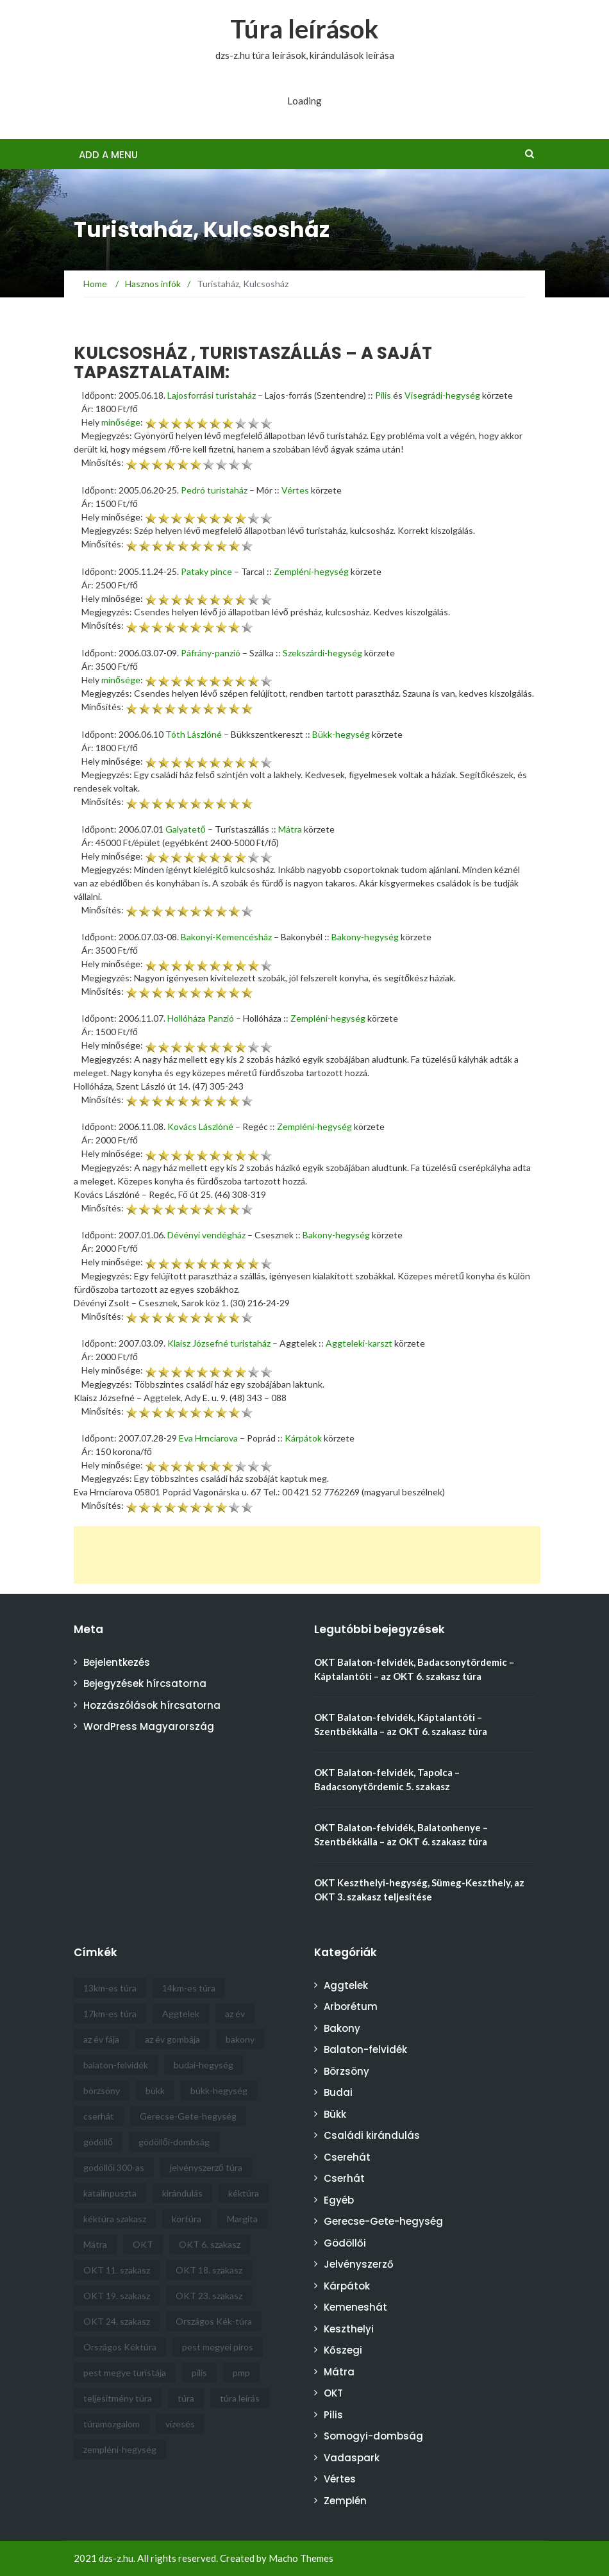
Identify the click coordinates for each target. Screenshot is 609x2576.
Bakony (342, 2028)
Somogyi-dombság (373, 2436)
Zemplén (345, 2500)
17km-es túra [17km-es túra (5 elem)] (110, 2013)
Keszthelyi (349, 2329)
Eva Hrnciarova (208, 1438)
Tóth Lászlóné (193, 734)
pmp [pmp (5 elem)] (241, 2372)
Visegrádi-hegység (442, 395)
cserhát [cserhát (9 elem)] (98, 2116)
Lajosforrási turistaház (211, 395)
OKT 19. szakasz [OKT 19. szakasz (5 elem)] (116, 2295)
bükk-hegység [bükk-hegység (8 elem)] (218, 2090)
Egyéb (339, 2200)
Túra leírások (304, 28)
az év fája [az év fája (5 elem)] (101, 2039)
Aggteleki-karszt (359, 1343)
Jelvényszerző (359, 2264)
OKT (333, 2393)
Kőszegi (343, 2350)
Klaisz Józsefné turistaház (219, 1343)
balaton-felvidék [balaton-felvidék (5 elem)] (115, 2064)
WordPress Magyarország (148, 1726)
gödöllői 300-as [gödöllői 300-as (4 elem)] (113, 2167)
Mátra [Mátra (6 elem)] (95, 2244)
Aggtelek (346, 1985)
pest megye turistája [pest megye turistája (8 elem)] (124, 2372)
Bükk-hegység (341, 734)
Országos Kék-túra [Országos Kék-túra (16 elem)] (214, 2321)
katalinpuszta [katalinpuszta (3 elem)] (110, 2193)
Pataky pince (206, 571)
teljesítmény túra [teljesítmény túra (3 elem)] (117, 2398)
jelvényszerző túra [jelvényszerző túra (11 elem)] (206, 2167)
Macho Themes (301, 2558)
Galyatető (185, 829)
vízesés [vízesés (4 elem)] (180, 2423)
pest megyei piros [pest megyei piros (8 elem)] (217, 2346)
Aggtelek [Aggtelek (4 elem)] (180, 2013)
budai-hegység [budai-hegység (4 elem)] (203, 2064)
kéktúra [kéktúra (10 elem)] (243, 2193)
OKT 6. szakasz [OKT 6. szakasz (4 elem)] (209, 2244)
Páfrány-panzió (210, 652)
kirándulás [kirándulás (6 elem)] (182, 2193)
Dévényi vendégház (206, 1234)
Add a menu (108, 155)
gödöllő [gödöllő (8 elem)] (98, 2141)
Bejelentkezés (116, 1662)
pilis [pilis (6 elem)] (199, 2372)
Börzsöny (346, 2071)
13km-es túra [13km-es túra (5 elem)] (110, 1987)
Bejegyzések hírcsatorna (144, 1683)
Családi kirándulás (372, 2135)
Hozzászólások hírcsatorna (152, 1705)
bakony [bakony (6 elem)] (240, 2039)
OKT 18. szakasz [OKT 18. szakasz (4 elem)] (209, 2269)
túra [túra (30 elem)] (186, 2398)
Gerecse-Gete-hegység (383, 2221)
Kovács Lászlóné (200, 1126)
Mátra (290, 829)
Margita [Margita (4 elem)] (242, 2218)
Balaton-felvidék (365, 2049)
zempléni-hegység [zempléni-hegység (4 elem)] (119, 2449)
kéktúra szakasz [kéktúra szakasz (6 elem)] (114, 2218)
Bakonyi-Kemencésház (226, 936)
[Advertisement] (307, 1555)
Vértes (295, 490)
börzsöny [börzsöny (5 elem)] (101, 2090)
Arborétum (351, 2006)
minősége (120, 422)
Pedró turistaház (214, 490)
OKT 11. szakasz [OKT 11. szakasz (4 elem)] (116, 2269)
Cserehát (347, 2157)
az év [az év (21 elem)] (235, 2013)
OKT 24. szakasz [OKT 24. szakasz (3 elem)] (116, 2321)
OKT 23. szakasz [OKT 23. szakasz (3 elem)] (209, 2295)
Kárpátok (303, 1438)
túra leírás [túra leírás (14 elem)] (240, 2398)
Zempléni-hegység (311, 571)
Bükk (335, 2114)
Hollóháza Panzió (200, 1018)
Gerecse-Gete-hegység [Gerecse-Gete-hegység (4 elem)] (188, 2116)
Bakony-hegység (365, 936)
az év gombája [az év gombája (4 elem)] (172, 2039)
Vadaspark (352, 2457)
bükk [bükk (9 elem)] (155, 2090)
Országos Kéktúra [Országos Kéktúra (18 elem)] (119, 2346)
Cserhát (344, 2178)
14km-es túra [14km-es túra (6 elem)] (188, 1987)
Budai (338, 2092)
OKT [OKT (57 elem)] (143, 2244)
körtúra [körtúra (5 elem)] (186, 2218)
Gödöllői (345, 2243)
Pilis (383, 395)
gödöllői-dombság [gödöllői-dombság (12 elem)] (174, 2141)
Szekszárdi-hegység (322, 652)
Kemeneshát (355, 2307)
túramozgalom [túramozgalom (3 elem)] (111, 2423)
